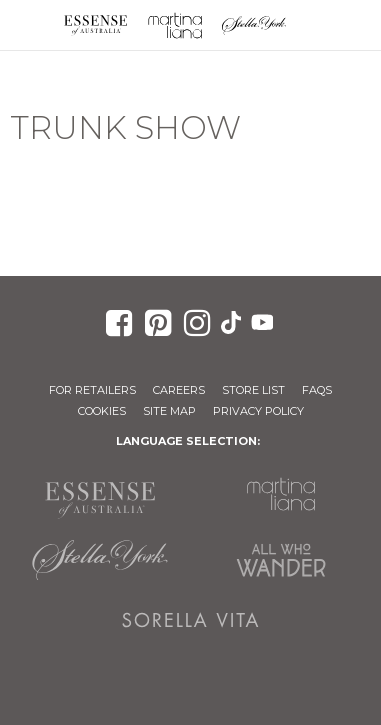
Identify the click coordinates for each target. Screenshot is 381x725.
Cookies (102, 411)
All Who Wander (281, 560)
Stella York (254, 25)
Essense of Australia (95, 25)
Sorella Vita (190, 620)
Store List (253, 390)
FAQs (317, 390)
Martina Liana (174, 25)
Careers (179, 390)
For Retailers (92, 390)
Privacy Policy (258, 411)
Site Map (169, 411)
